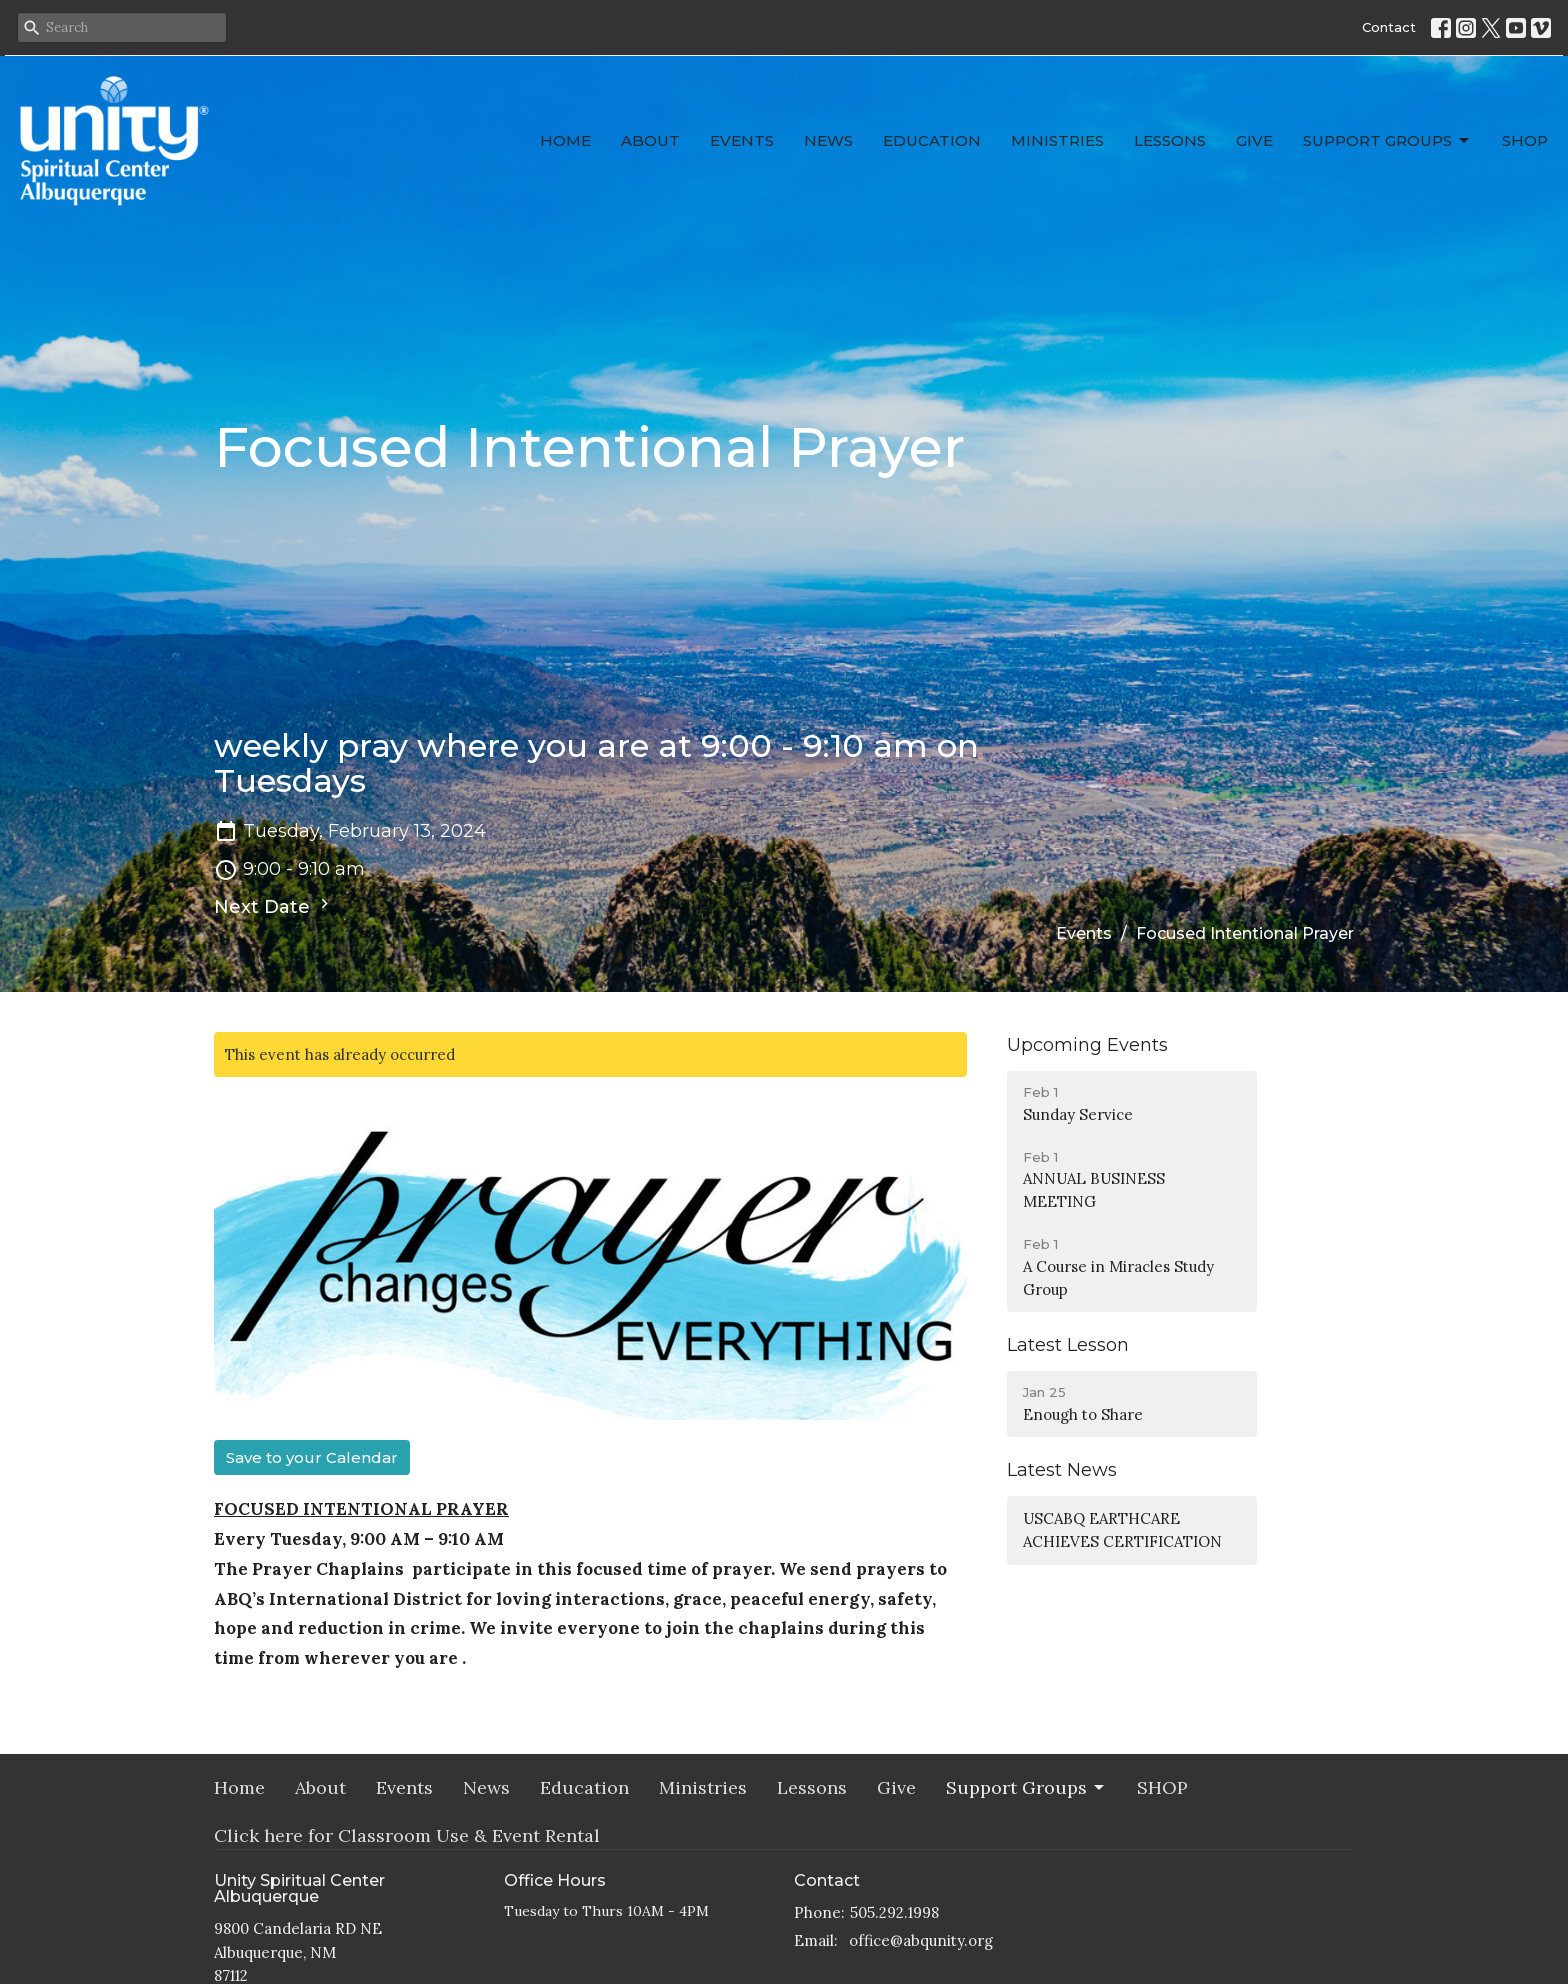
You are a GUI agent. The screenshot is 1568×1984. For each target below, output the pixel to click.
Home (565, 140)
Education (932, 140)
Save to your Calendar (312, 1457)
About (650, 140)
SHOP (1525, 140)
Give (1254, 140)
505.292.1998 (894, 1912)
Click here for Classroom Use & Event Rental (407, 1835)
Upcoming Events (1087, 1045)
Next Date (274, 906)
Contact (1389, 27)
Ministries (1057, 140)
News (828, 140)
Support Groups (1387, 141)
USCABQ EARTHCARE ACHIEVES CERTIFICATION (1122, 1530)
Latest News (1062, 1470)
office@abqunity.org (921, 1940)
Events (742, 140)
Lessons (1170, 140)
